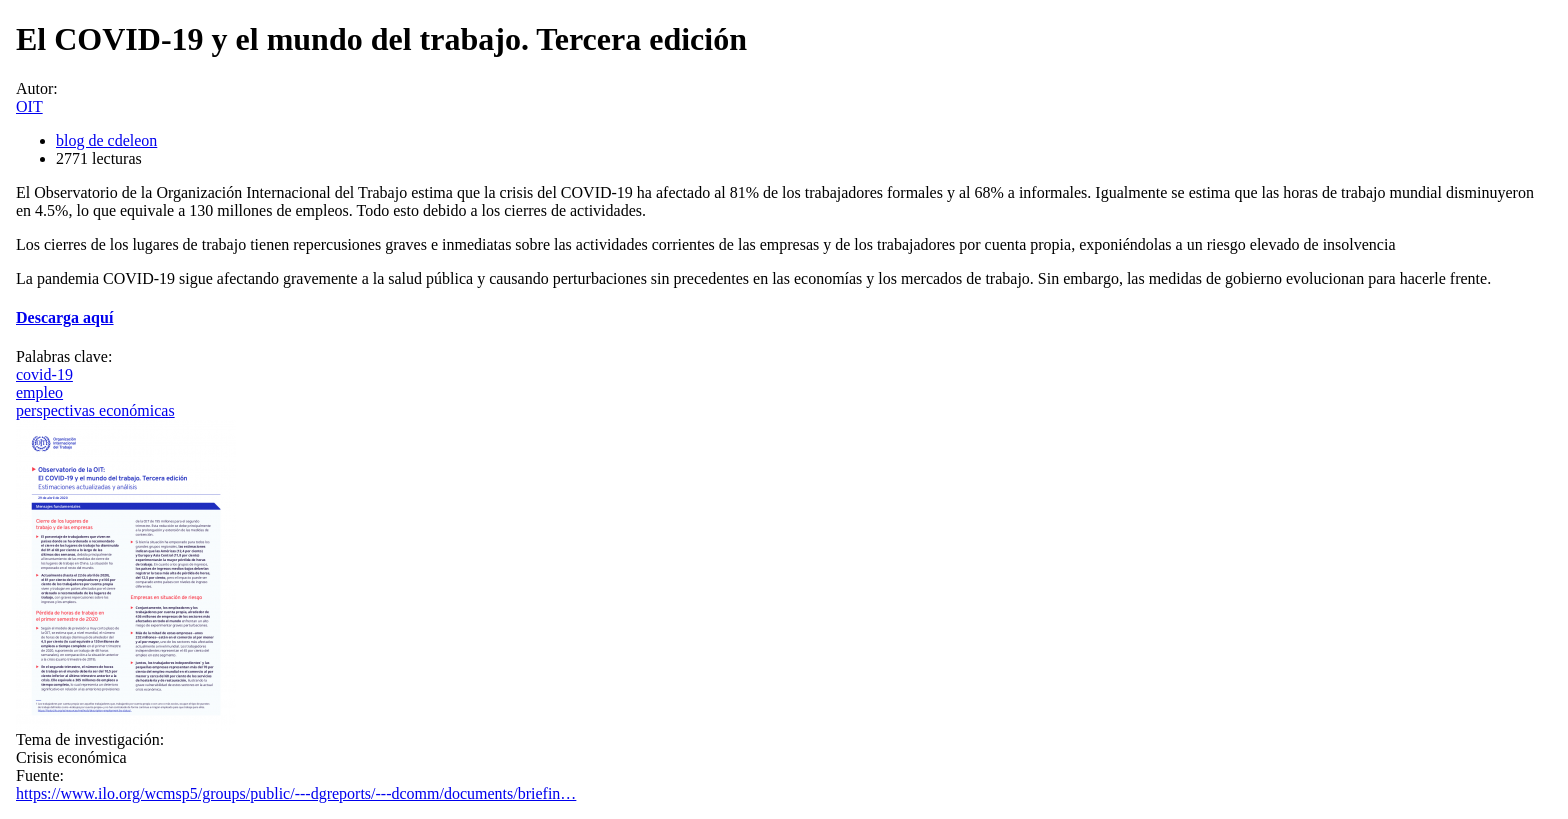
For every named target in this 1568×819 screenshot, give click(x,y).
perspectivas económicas (95, 410)
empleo (39, 392)
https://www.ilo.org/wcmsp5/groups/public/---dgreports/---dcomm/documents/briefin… (296, 793)
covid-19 (44, 374)
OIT (29, 106)
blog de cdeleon (106, 140)
